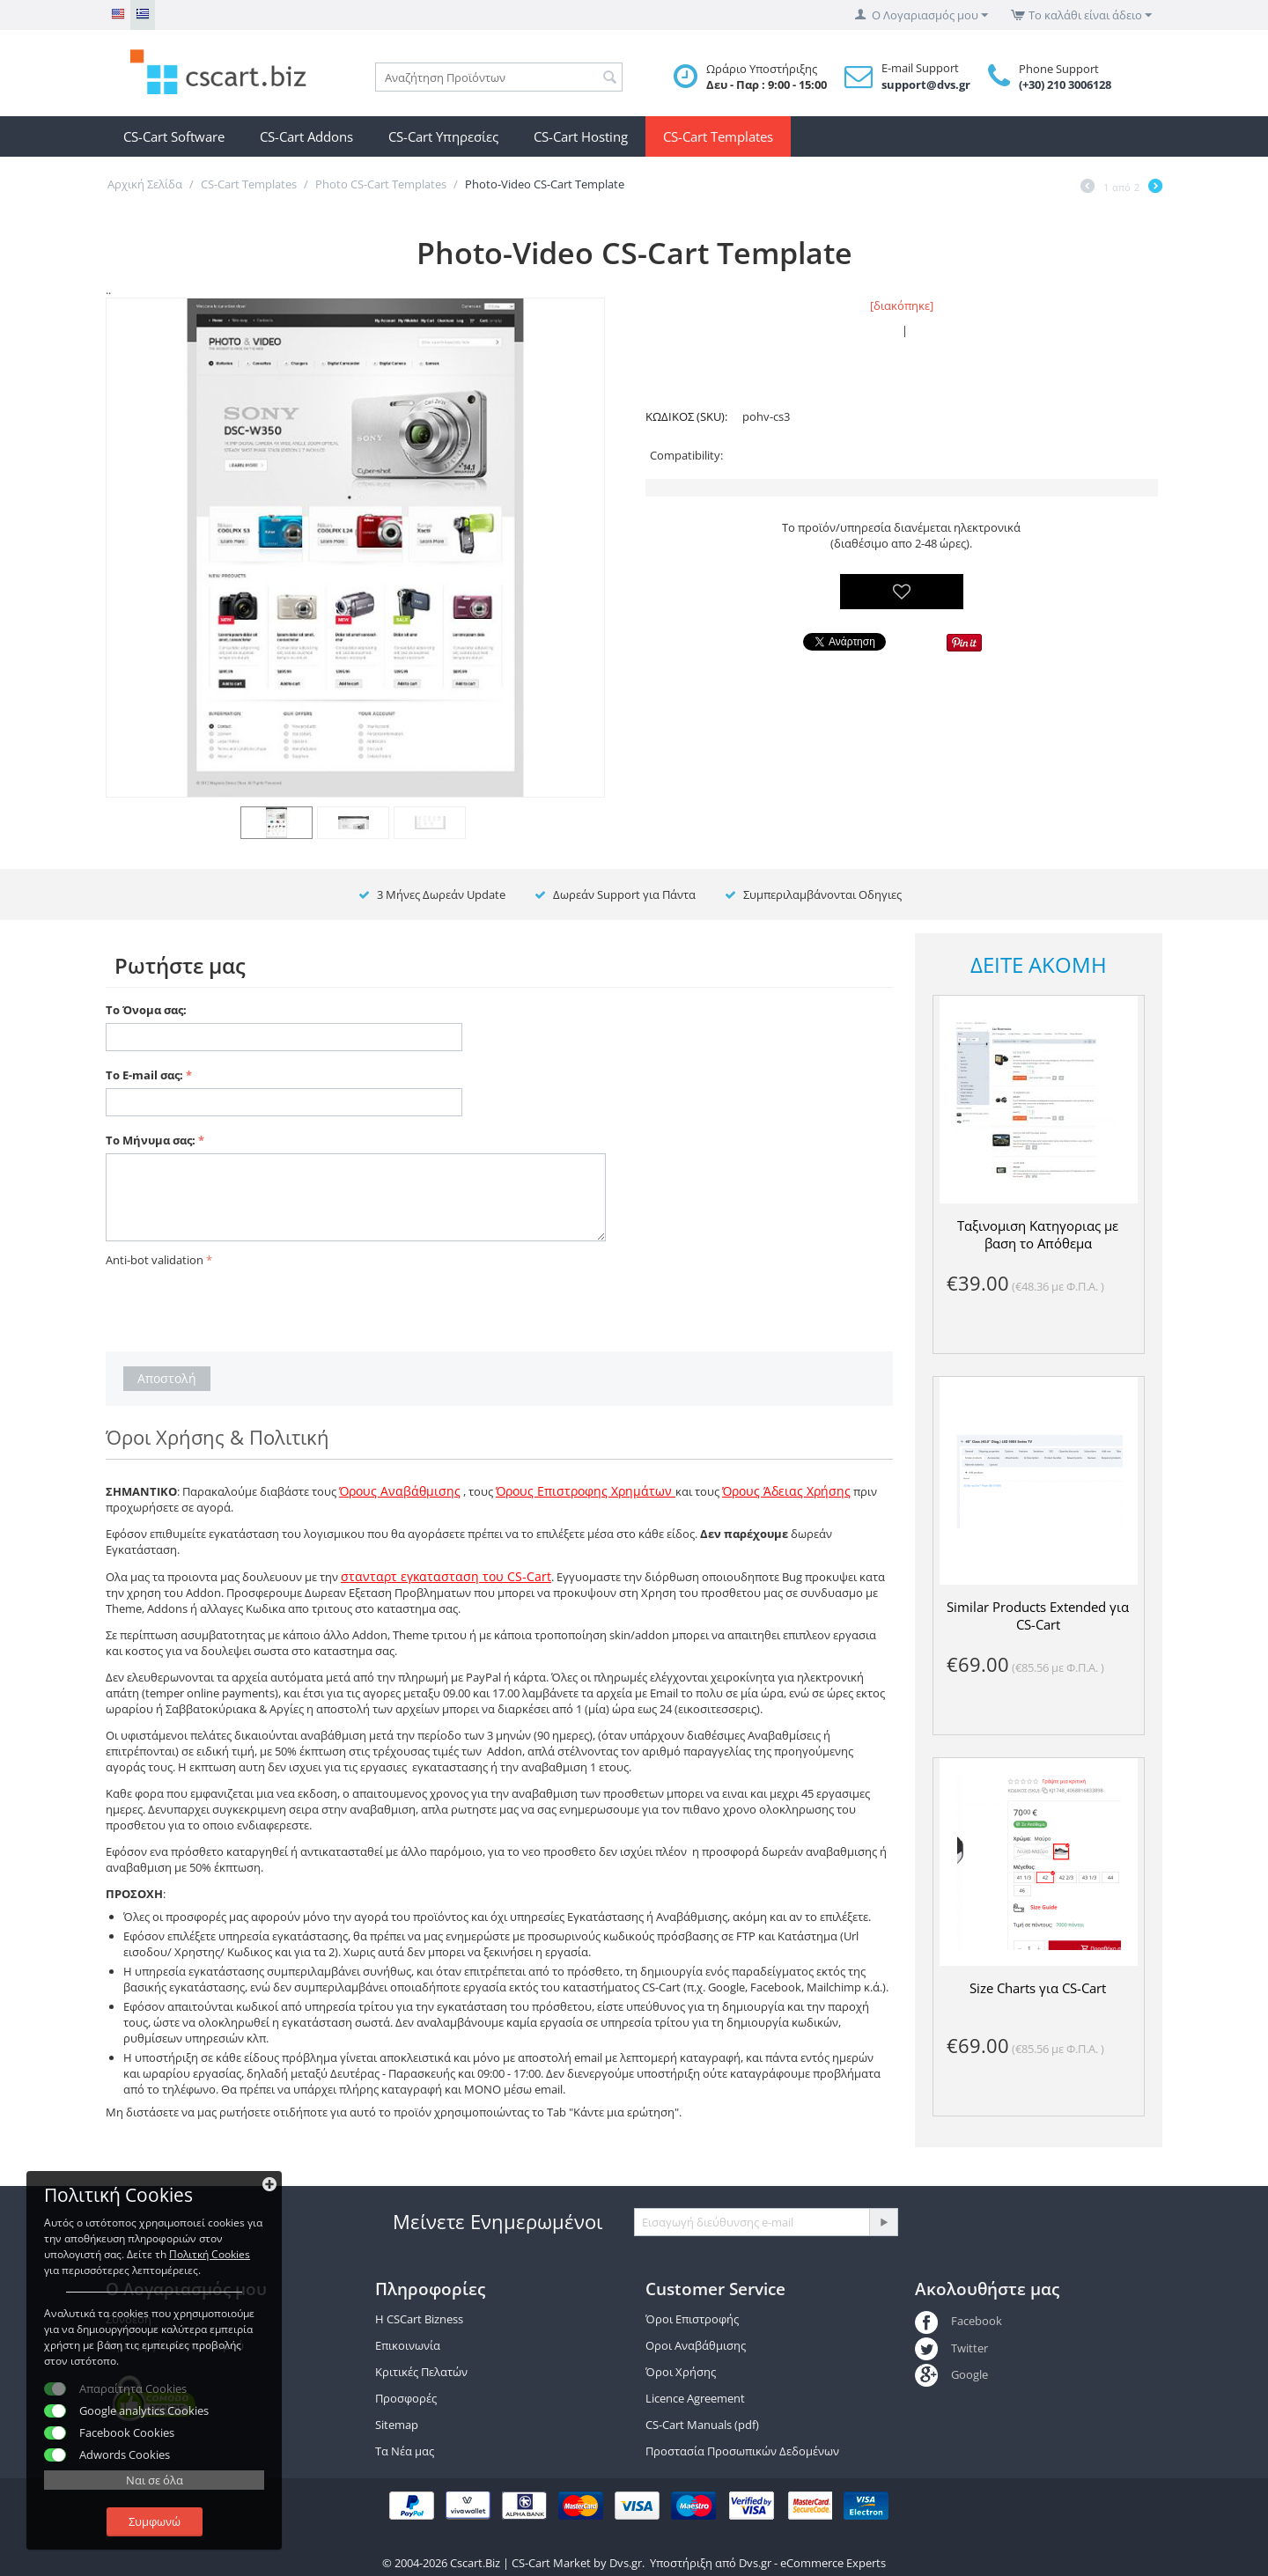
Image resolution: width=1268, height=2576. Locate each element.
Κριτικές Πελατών (421, 2372)
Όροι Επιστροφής (692, 2319)
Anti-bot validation (154, 1260)
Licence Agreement (695, 2398)
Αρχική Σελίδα (144, 184)
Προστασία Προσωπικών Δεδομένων (742, 2451)
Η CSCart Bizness (419, 2319)
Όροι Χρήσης (680, 2372)
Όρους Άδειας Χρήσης (786, 1491)
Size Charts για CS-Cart (1037, 1988)
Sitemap (396, 2424)
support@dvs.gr (925, 84)
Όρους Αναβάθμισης (400, 1491)
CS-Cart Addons (306, 136)
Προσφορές (406, 2398)
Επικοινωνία (407, 2345)
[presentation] (239, 1306)
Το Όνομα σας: (146, 1010)
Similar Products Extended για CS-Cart (1038, 1615)
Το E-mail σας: (144, 1075)
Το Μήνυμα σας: (150, 1140)
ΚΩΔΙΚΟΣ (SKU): (686, 416)
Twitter (951, 2348)
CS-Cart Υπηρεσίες (443, 136)
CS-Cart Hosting (581, 136)
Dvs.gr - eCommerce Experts (812, 2563)
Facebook (958, 2321)
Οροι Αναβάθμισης (695, 2345)
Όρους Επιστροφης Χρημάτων (585, 1491)
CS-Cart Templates (718, 136)
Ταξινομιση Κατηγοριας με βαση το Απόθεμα (1037, 1234)
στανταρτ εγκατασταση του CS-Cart (446, 1576)
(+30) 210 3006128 (1065, 84)
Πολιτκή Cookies (209, 2254)
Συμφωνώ (155, 2521)
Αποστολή (166, 1378)
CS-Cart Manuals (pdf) (702, 2424)
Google (951, 2374)
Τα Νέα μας (404, 2451)
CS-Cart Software (174, 136)
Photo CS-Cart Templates (380, 184)
